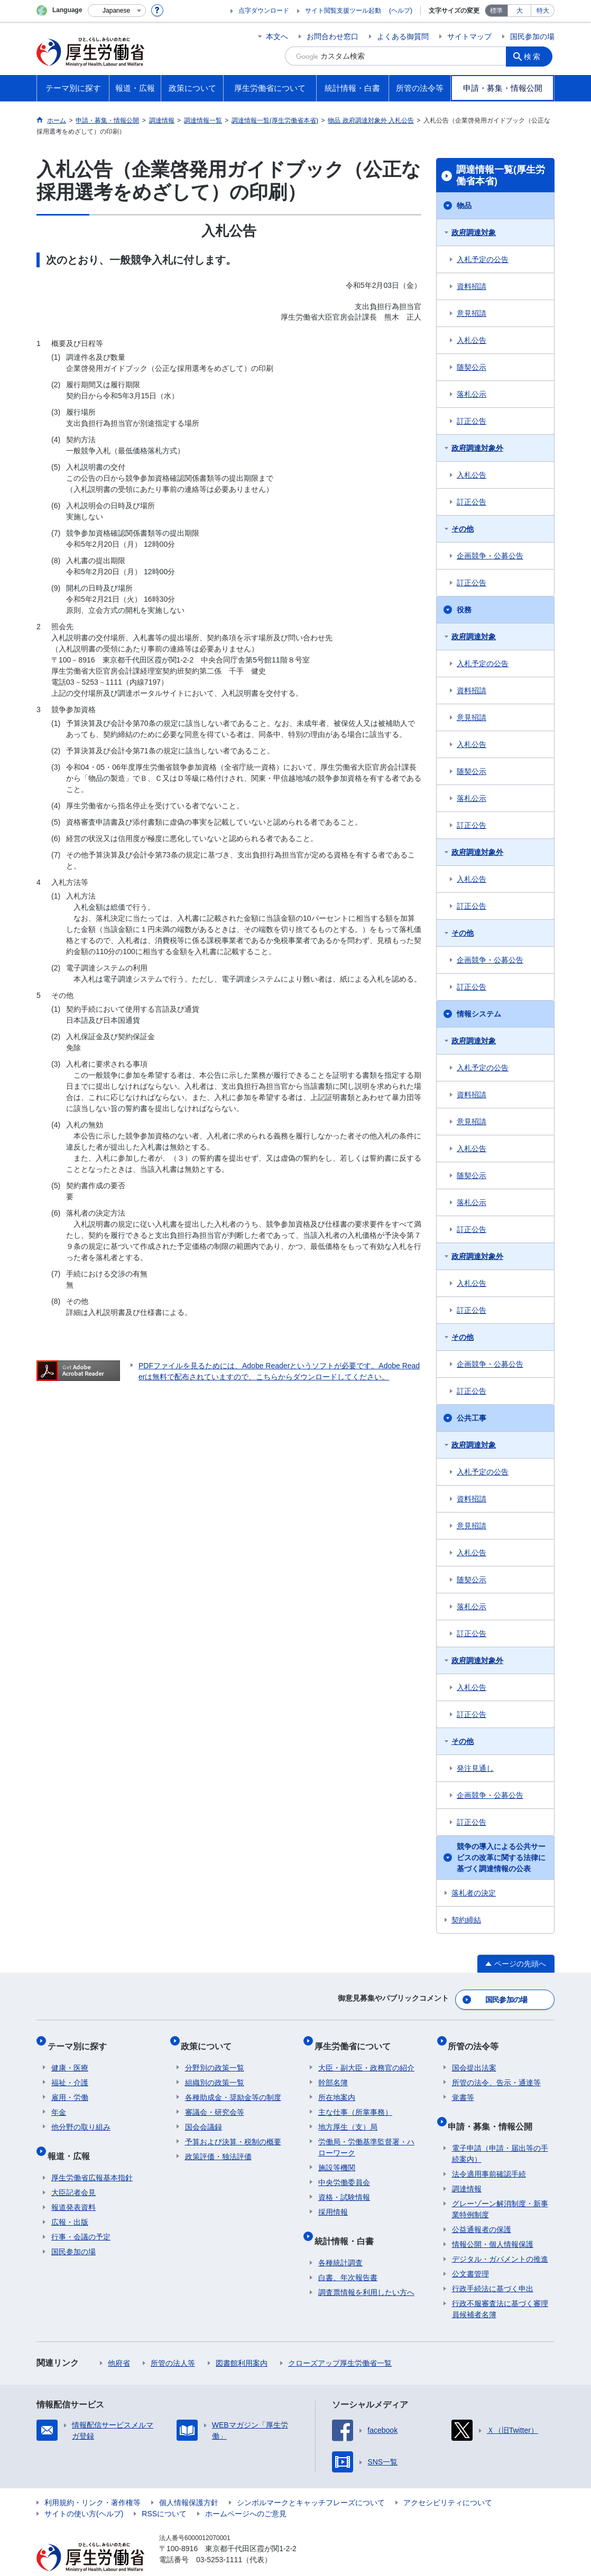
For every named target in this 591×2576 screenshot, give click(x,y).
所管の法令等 (477, 2037)
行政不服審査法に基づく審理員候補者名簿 (500, 2288)
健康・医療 (69, 2055)
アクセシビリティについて (447, 2482)
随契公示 (471, 367)
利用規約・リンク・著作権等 (92, 2482)
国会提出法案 (474, 2055)
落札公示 (471, 394)
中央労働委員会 (344, 2170)
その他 (462, 529)
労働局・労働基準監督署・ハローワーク (366, 2135)
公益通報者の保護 (481, 2209)
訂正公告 (471, 421)
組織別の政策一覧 (214, 2070)
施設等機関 (336, 2155)
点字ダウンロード (263, 10)
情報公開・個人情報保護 (492, 2223)
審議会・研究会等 (214, 2100)
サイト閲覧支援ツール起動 (343, 10)
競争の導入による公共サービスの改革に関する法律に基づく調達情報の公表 (501, 1857)
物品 (464, 205)
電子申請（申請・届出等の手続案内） (500, 2133)
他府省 (119, 2342)
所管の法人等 (173, 2342)
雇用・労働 (69, 2085)
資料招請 (471, 286)
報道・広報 (72, 2139)
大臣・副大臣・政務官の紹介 (366, 2055)
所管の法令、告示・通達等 (496, 2070)
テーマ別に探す (80, 2037)
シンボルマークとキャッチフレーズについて (311, 2482)
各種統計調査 (340, 2242)
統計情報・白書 (347, 2224)
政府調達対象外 (477, 448)
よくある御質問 (403, 36)
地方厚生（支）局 (347, 2115)
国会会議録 (203, 2115)
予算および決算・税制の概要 (233, 2129)
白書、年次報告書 (347, 2257)
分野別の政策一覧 (214, 2055)
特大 (543, 10)
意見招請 (471, 313)
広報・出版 (69, 2201)
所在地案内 (336, 2085)
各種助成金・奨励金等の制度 (233, 2085)
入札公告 (471, 340)
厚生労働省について (356, 2037)
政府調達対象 (473, 232)
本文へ (277, 36)
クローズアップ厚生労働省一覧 (340, 2342)
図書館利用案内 (241, 2342)
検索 (535, 56)
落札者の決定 (473, 1893)
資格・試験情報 (344, 2185)
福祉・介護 (69, 2070)
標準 (496, 10)
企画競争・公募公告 (490, 556)
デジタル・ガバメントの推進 (500, 2238)
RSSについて (164, 2493)
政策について (210, 2037)
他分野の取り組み (80, 2115)
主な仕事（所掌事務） (355, 2100)
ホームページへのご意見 (246, 2493)
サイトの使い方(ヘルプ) (83, 2493)
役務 (464, 609)
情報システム (479, 1014)
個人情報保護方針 (188, 2482)
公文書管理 (470, 2253)
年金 (58, 2100)
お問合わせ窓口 (332, 36)
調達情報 (467, 2168)
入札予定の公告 (483, 259)
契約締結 (466, 1920)
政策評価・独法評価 (218, 2144)
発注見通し (475, 1768)
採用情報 (333, 2200)
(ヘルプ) (400, 10)
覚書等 (463, 2085)
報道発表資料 (73, 2186)
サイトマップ (469, 36)
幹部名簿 (333, 2070)
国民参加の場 (532, 36)
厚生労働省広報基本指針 (92, 2157)
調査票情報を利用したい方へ (366, 2271)
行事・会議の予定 (80, 2216)
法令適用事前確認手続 (489, 2153)
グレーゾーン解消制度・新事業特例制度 (500, 2188)
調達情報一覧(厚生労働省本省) (500, 175)
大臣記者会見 (73, 2172)
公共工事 (471, 1418)
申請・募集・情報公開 (494, 2109)
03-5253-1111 (219, 2539)
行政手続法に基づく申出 (492, 2268)
